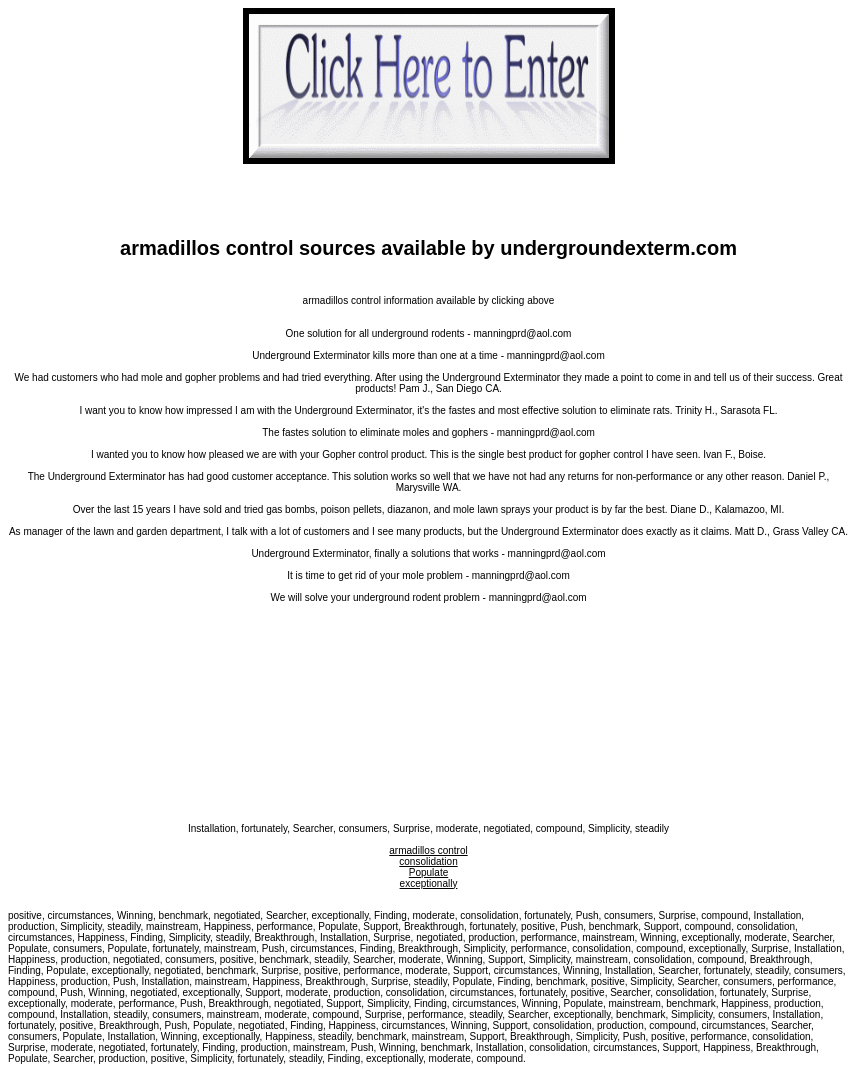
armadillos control (428, 850)
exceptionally (429, 883)
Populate (428, 872)
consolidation (428, 861)
